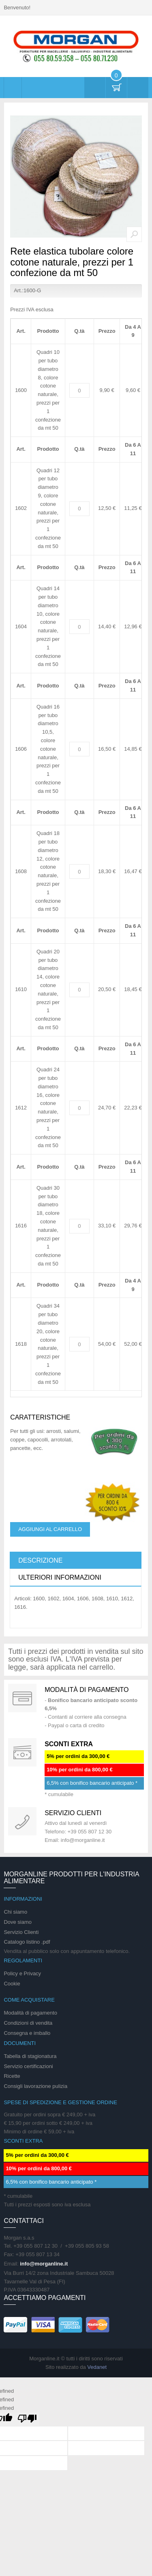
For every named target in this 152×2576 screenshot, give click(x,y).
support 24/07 (22, 1821)
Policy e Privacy (22, 1973)
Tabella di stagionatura (30, 2056)
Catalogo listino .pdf (27, 1942)
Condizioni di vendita (28, 2023)
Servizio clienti (73, 1812)
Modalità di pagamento (86, 1689)
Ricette (12, 2076)
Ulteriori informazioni (59, 1577)
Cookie (12, 1984)
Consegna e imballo (27, 2033)
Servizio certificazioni (28, 2066)
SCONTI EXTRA (69, 1744)
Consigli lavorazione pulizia (35, 2086)
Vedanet (97, 2367)
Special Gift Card (22, 1698)
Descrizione (40, 1560)
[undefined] (27, 2419)
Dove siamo (18, 1922)
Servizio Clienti (21, 1932)
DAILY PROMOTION (22, 1752)
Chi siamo (15, 1912)
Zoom (134, 234)
